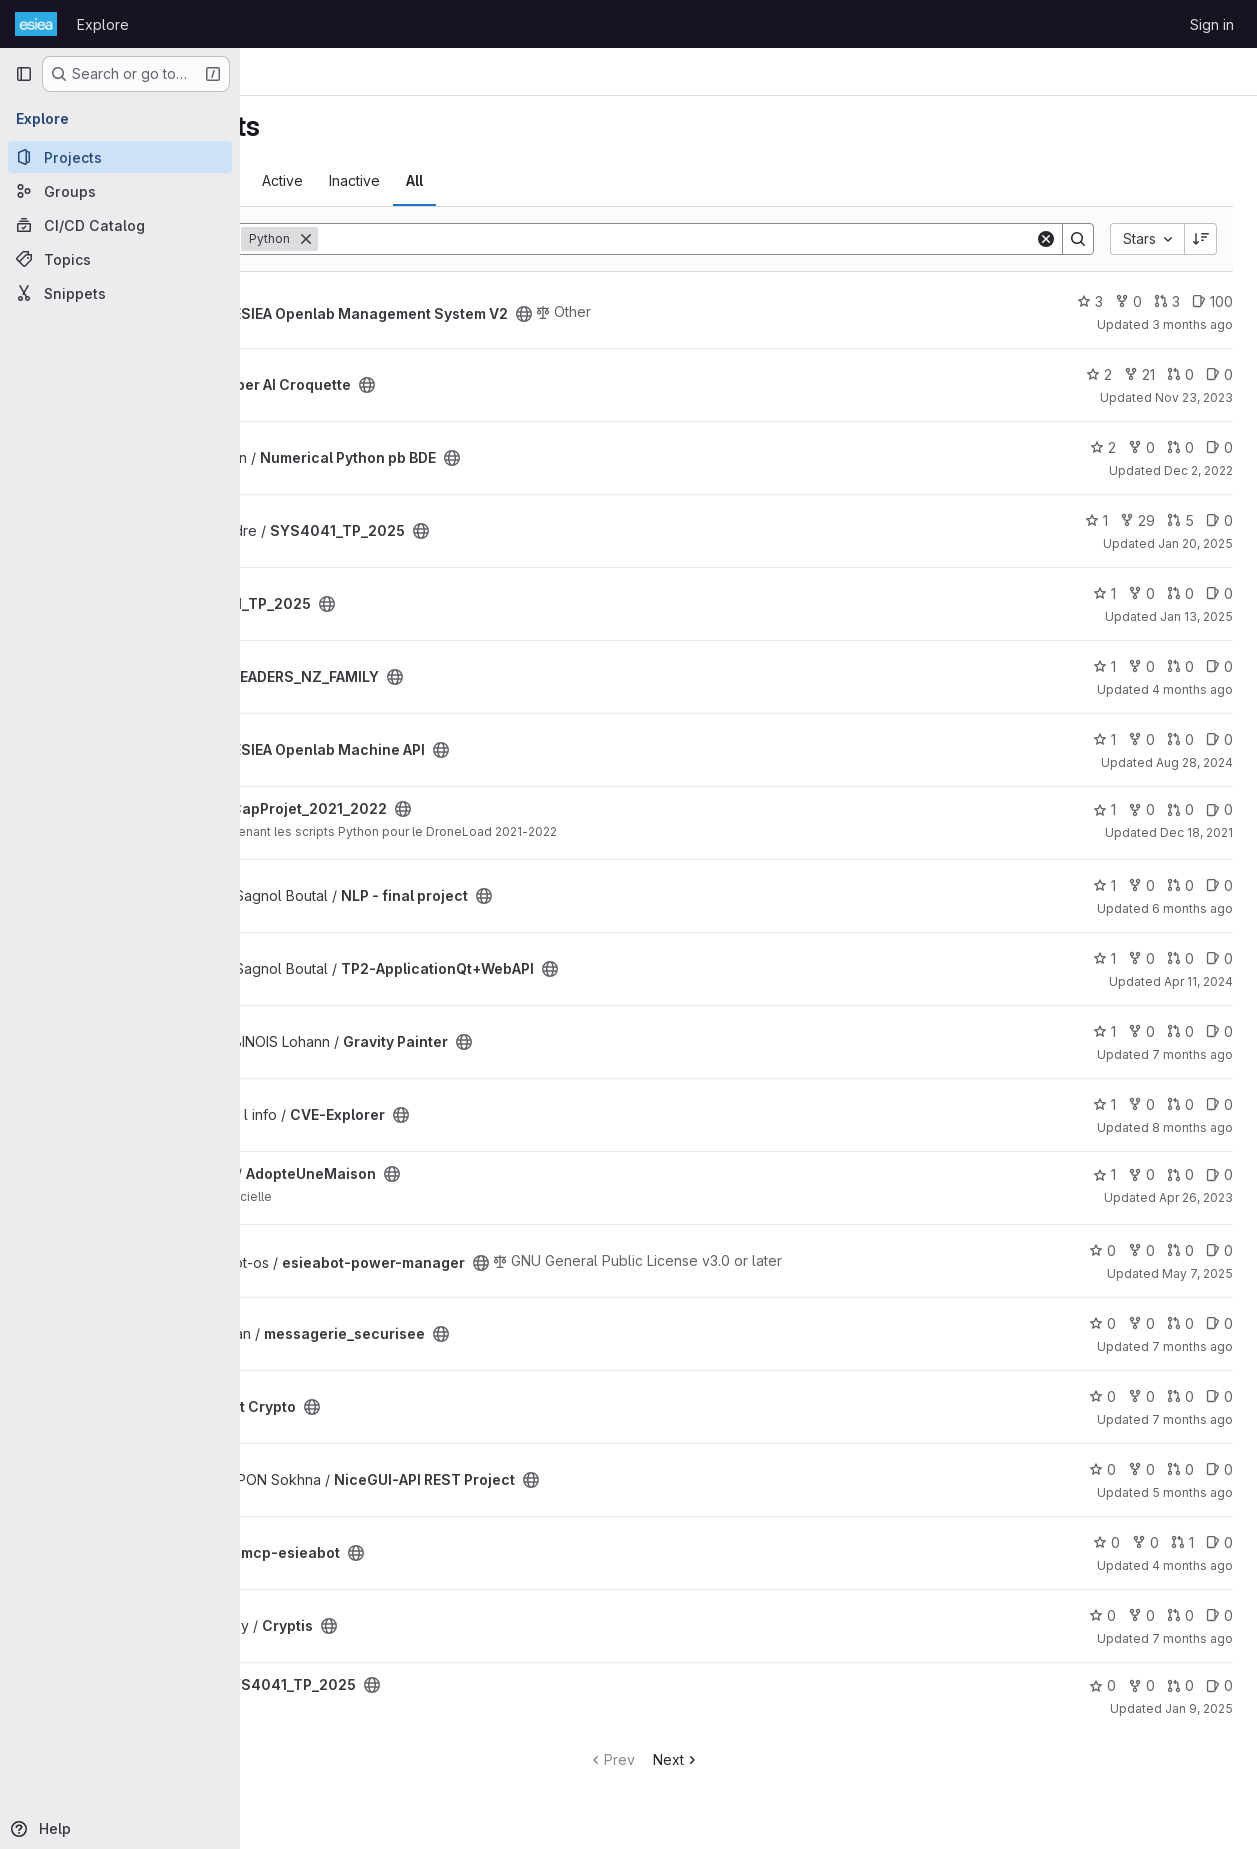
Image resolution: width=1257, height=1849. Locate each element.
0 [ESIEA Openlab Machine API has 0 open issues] (1219, 739)
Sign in (1212, 24)
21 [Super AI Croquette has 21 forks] (1139, 374)
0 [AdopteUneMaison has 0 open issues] (1219, 1174)
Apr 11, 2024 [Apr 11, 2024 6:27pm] (1198, 981)
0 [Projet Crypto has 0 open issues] (1219, 1396)
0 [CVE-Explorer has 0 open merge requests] (1180, 1104)
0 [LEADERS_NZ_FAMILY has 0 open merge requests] (1180, 666)
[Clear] (1046, 239)
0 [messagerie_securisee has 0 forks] (1141, 1323)
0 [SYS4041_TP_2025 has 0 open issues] (1219, 520)
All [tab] (624, 180)
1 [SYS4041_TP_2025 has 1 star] (1096, 520)
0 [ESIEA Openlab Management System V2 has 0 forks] (1128, 301)
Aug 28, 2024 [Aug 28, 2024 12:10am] (1194, 762)
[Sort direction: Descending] (1201, 239)
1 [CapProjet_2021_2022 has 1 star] (1104, 809)
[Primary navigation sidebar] (24, 74)
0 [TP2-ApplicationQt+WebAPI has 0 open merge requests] (1180, 958)
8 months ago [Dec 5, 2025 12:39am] (1192, 1127)
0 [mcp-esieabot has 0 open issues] (1219, 1542)
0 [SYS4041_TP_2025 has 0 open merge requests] (1180, 593)
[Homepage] (36, 24)
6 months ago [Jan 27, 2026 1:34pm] (1192, 908)
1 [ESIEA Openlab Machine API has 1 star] (1104, 739)
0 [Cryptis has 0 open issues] (1219, 1615)
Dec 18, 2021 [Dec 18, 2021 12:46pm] (1196, 832)
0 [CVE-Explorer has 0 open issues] (1219, 1104)
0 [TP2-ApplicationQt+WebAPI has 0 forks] (1141, 958)
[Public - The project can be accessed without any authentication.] (734, 314)
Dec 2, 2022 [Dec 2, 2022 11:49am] (1198, 470)
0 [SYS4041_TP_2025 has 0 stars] (1102, 1685)
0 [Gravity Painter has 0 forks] (1141, 1031)
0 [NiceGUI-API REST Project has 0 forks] (1141, 1469)
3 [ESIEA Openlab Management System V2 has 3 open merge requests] (1167, 301)
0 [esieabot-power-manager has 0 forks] (1141, 1250)
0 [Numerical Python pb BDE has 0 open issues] (1219, 447)
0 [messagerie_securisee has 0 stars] (1102, 1323)
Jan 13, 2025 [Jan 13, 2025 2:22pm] (1196, 616)
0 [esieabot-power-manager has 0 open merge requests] (1180, 1250)
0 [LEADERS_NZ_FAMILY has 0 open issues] (1219, 666)
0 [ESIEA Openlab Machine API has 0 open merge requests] (1180, 739)
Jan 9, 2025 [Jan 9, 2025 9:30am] (1199, 1708)
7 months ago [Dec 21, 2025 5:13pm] (1192, 1054)
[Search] (781, 239)
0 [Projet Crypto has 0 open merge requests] (1180, 1396)
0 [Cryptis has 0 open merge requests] (1180, 1615)
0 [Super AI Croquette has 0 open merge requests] (1180, 374)
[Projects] (120, 157)
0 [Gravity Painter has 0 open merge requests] (1180, 1031)
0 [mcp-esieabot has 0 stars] (1106, 1542)
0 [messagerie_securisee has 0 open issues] (1219, 1323)
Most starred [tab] (318, 180)
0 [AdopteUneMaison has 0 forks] (1141, 1174)
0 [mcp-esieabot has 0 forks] (1145, 1542)
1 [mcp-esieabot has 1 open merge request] (1182, 1542)
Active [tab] (492, 180)
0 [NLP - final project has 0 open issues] (1219, 885)
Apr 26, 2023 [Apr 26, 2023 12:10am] (1196, 1197)
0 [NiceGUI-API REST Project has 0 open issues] (1219, 1469)
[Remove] (516, 239)
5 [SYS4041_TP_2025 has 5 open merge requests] (1180, 520)
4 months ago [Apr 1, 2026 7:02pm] (1192, 1565)
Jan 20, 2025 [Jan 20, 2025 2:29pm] (1195, 543)
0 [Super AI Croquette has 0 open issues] (1219, 374)
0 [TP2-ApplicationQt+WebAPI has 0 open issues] (1219, 958)
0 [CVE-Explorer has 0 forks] (1141, 1104)
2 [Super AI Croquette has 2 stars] (1099, 374)
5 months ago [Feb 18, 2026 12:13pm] (1192, 1492)
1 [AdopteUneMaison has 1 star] (1104, 1174)
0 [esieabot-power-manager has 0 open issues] (1219, 1250)
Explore (103, 24)
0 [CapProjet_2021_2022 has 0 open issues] (1219, 809)
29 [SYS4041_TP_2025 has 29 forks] (1137, 520)
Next (781, 1759)
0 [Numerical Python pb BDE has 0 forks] (1141, 447)
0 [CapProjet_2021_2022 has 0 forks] (1141, 809)
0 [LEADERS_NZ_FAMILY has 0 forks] (1141, 666)
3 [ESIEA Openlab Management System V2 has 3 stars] (1090, 301)
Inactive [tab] (564, 180)
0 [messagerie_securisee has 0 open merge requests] (1180, 1323)
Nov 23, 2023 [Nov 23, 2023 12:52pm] (1194, 397)
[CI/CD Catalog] (120, 225)
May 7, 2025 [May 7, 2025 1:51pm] (1197, 1273)
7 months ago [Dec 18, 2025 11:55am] (1192, 1638)
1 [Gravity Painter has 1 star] (1104, 1031)
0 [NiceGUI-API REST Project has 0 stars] (1102, 1469)
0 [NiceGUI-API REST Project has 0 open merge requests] (1180, 1469)
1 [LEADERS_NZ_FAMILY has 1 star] (1104, 666)
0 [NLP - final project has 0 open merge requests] (1180, 885)
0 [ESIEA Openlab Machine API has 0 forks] (1141, 739)
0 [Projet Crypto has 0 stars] (1102, 1396)
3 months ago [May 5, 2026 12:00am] (1192, 324)
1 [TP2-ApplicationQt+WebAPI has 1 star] (1104, 958)
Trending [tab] (416, 180)
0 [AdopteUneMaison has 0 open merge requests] (1180, 1174)
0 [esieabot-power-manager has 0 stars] (1102, 1250)
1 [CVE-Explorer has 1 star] (1104, 1104)
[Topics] (120, 259)
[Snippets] (120, 293)
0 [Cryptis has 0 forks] (1141, 1615)
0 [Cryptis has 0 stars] (1102, 1615)
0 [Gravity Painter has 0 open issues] (1219, 1031)
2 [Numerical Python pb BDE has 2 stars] (1103, 447)
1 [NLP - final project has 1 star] (1104, 885)
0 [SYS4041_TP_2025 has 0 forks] (1141, 593)
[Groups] (120, 191)
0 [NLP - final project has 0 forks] (1141, 885)
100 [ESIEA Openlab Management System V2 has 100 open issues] (1212, 301)
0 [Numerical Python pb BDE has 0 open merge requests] (1180, 447)
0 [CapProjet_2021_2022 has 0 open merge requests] (1180, 809)
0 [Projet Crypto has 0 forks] (1141, 1396)
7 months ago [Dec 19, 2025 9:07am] (1192, 1419)
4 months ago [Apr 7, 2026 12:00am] (1192, 689)
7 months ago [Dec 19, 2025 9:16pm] (1192, 1346)
